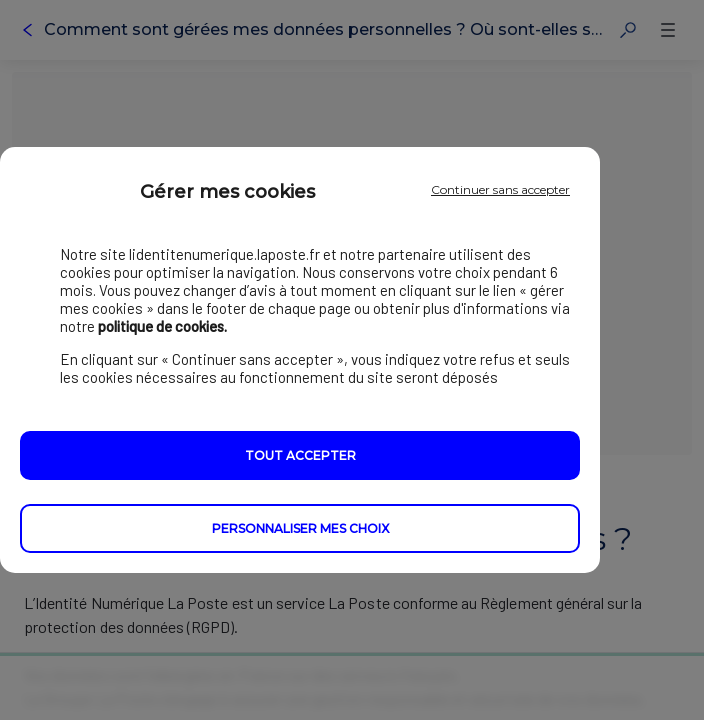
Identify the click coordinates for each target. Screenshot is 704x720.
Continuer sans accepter (500, 189)
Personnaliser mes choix (300, 529)
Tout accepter (300, 456)
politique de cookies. (162, 327)
